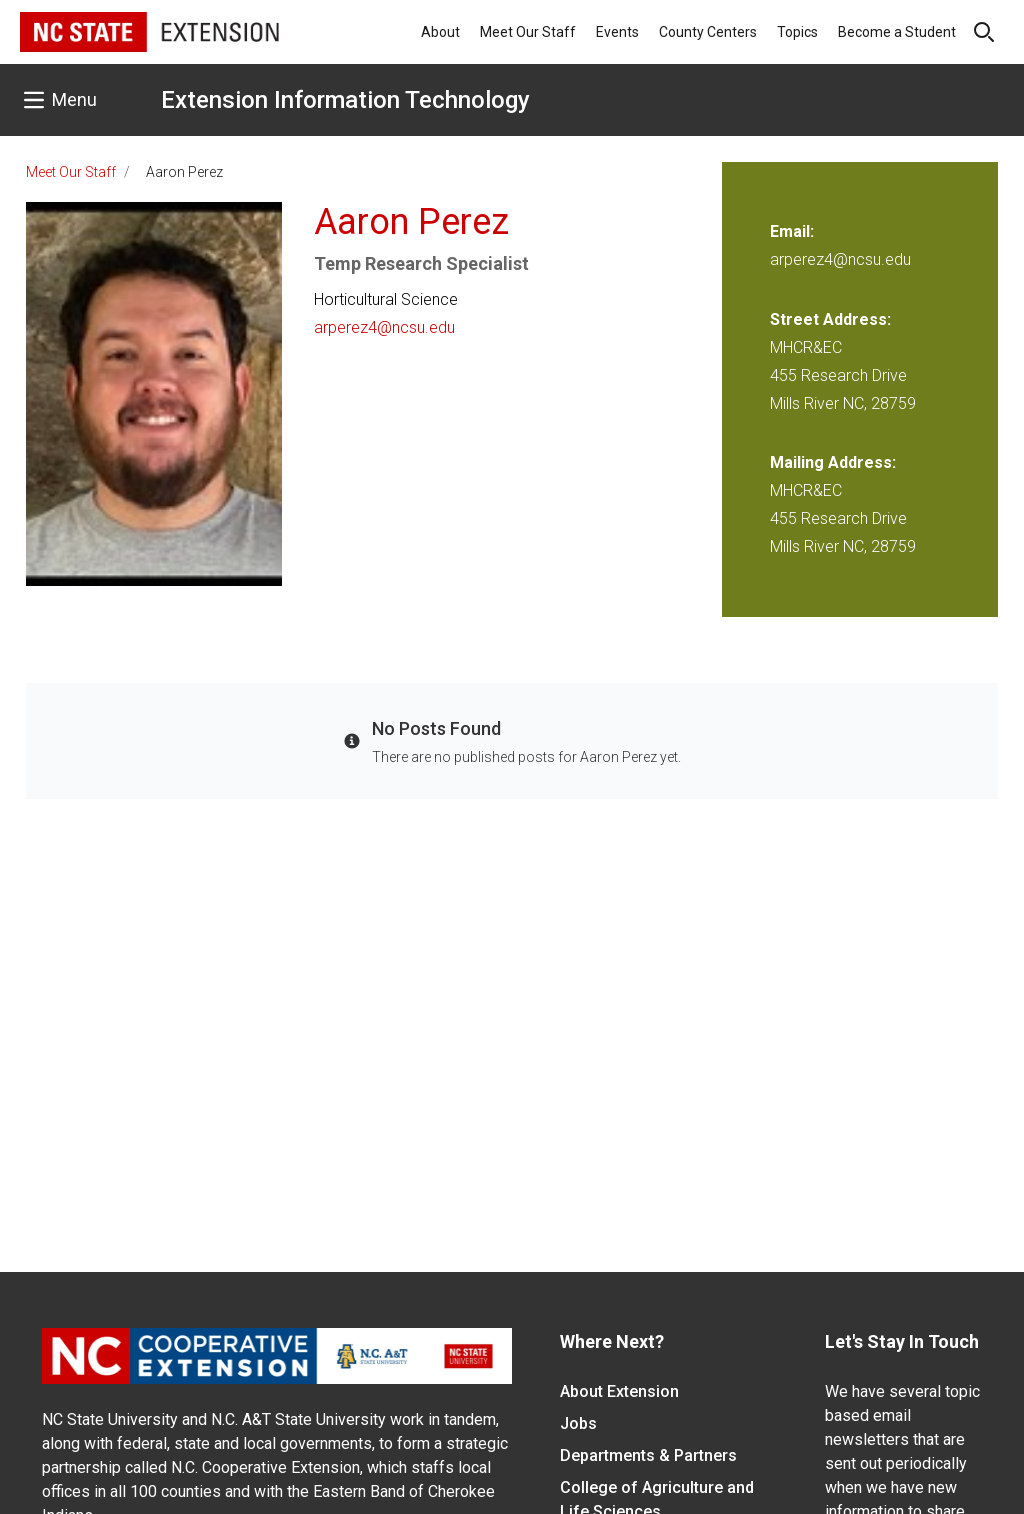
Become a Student (897, 32)
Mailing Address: (833, 462)
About (440, 32)
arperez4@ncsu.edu (384, 327)
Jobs (578, 1423)
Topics (797, 32)
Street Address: (830, 319)
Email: (792, 231)
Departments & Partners (648, 1455)
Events (617, 32)
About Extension (619, 1391)
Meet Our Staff (528, 32)
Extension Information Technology (345, 100)
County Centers (708, 32)
